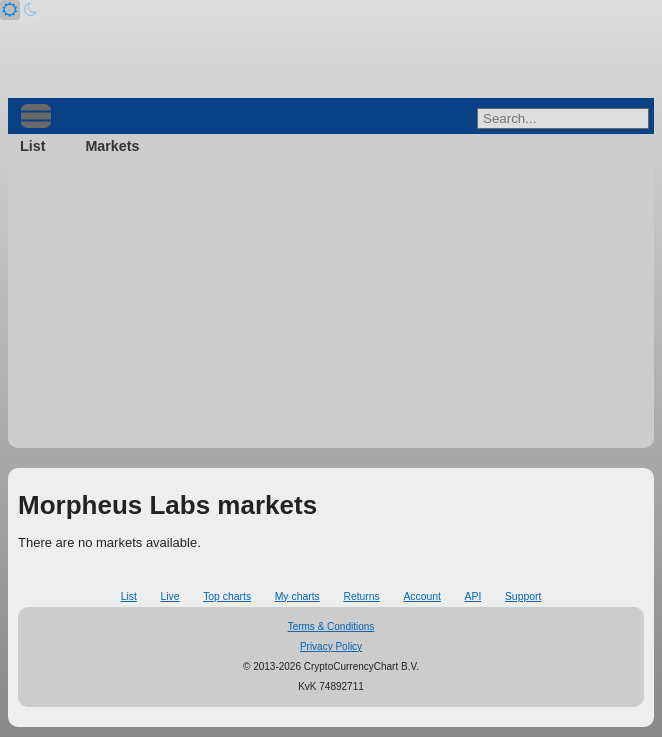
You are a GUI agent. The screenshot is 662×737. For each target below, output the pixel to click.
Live (169, 596)
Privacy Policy (331, 646)
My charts (297, 596)
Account (422, 596)
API (473, 596)
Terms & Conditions (331, 626)
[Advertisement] (331, 308)
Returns (361, 596)
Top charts (227, 596)
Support (523, 596)
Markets (112, 146)
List (32, 146)
